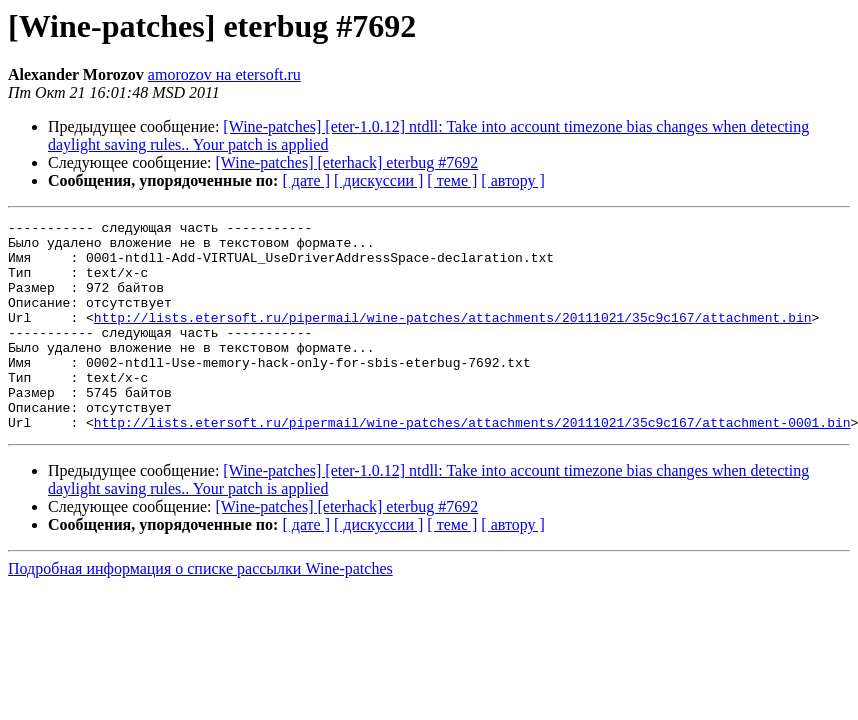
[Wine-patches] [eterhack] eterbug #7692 (347, 162)
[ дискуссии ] (378, 180)
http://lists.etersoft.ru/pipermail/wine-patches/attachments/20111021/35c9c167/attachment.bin (453, 338)
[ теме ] (452, 180)
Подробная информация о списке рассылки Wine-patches (200, 610)
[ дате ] (306, 180)
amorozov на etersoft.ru (224, 74)
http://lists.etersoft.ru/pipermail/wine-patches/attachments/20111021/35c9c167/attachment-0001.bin (472, 464)
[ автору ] (512, 180)
